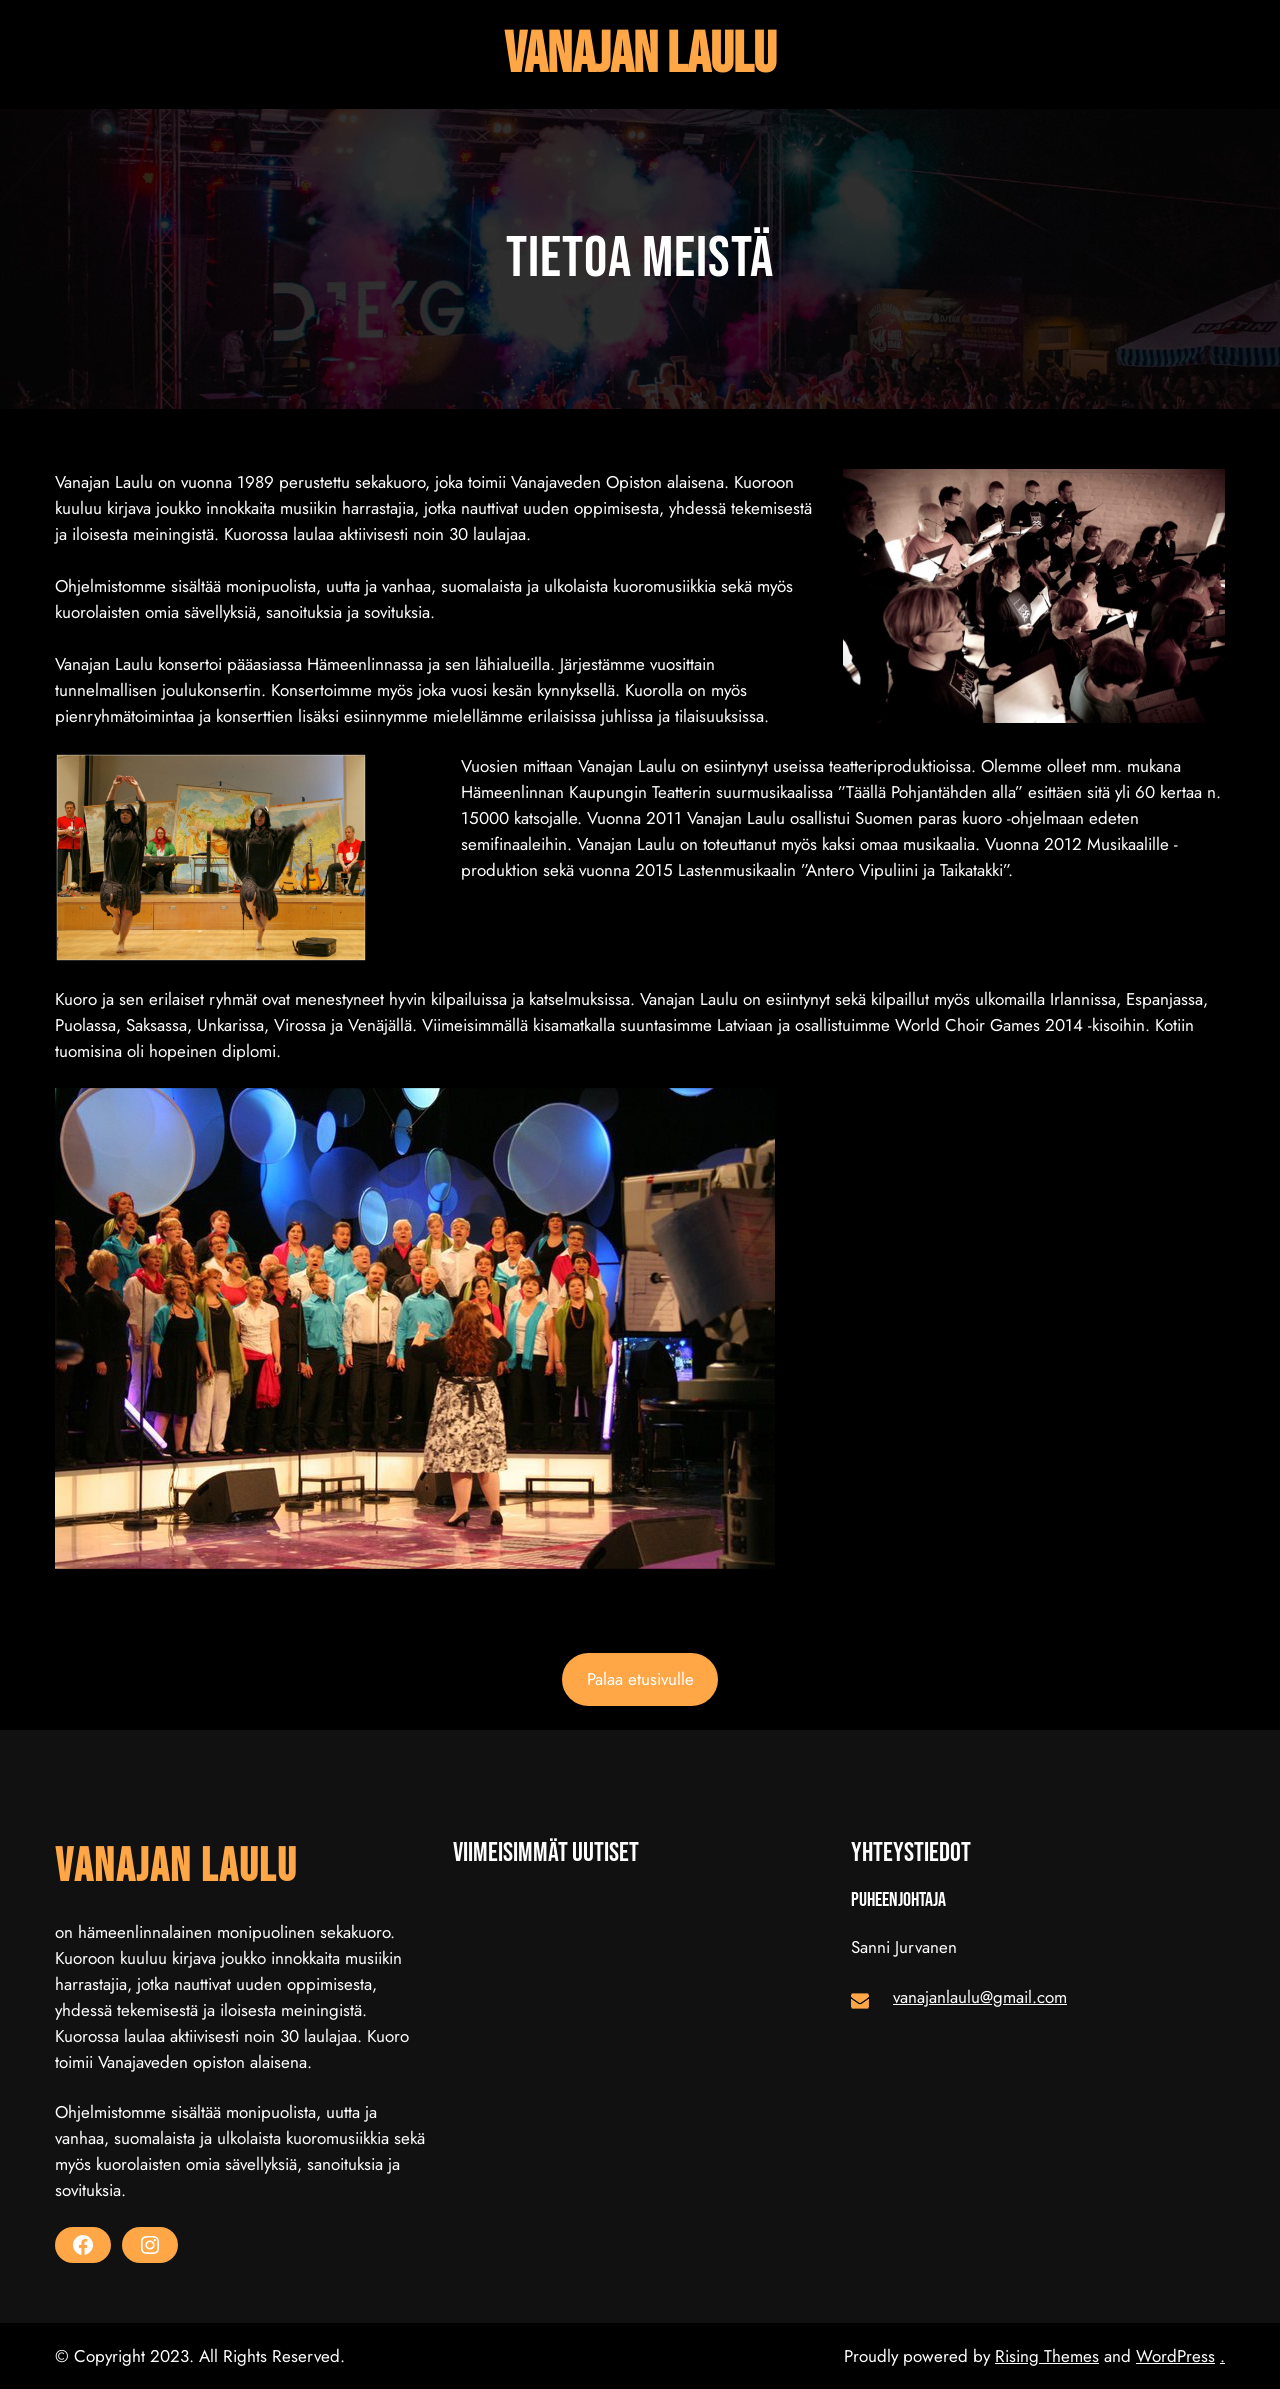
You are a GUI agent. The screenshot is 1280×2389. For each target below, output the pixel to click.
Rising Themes (1047, 2356)
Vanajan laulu (640, 54)
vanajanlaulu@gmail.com (980, 1997)
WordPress (1175, 2356)
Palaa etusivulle (640, 1679)
